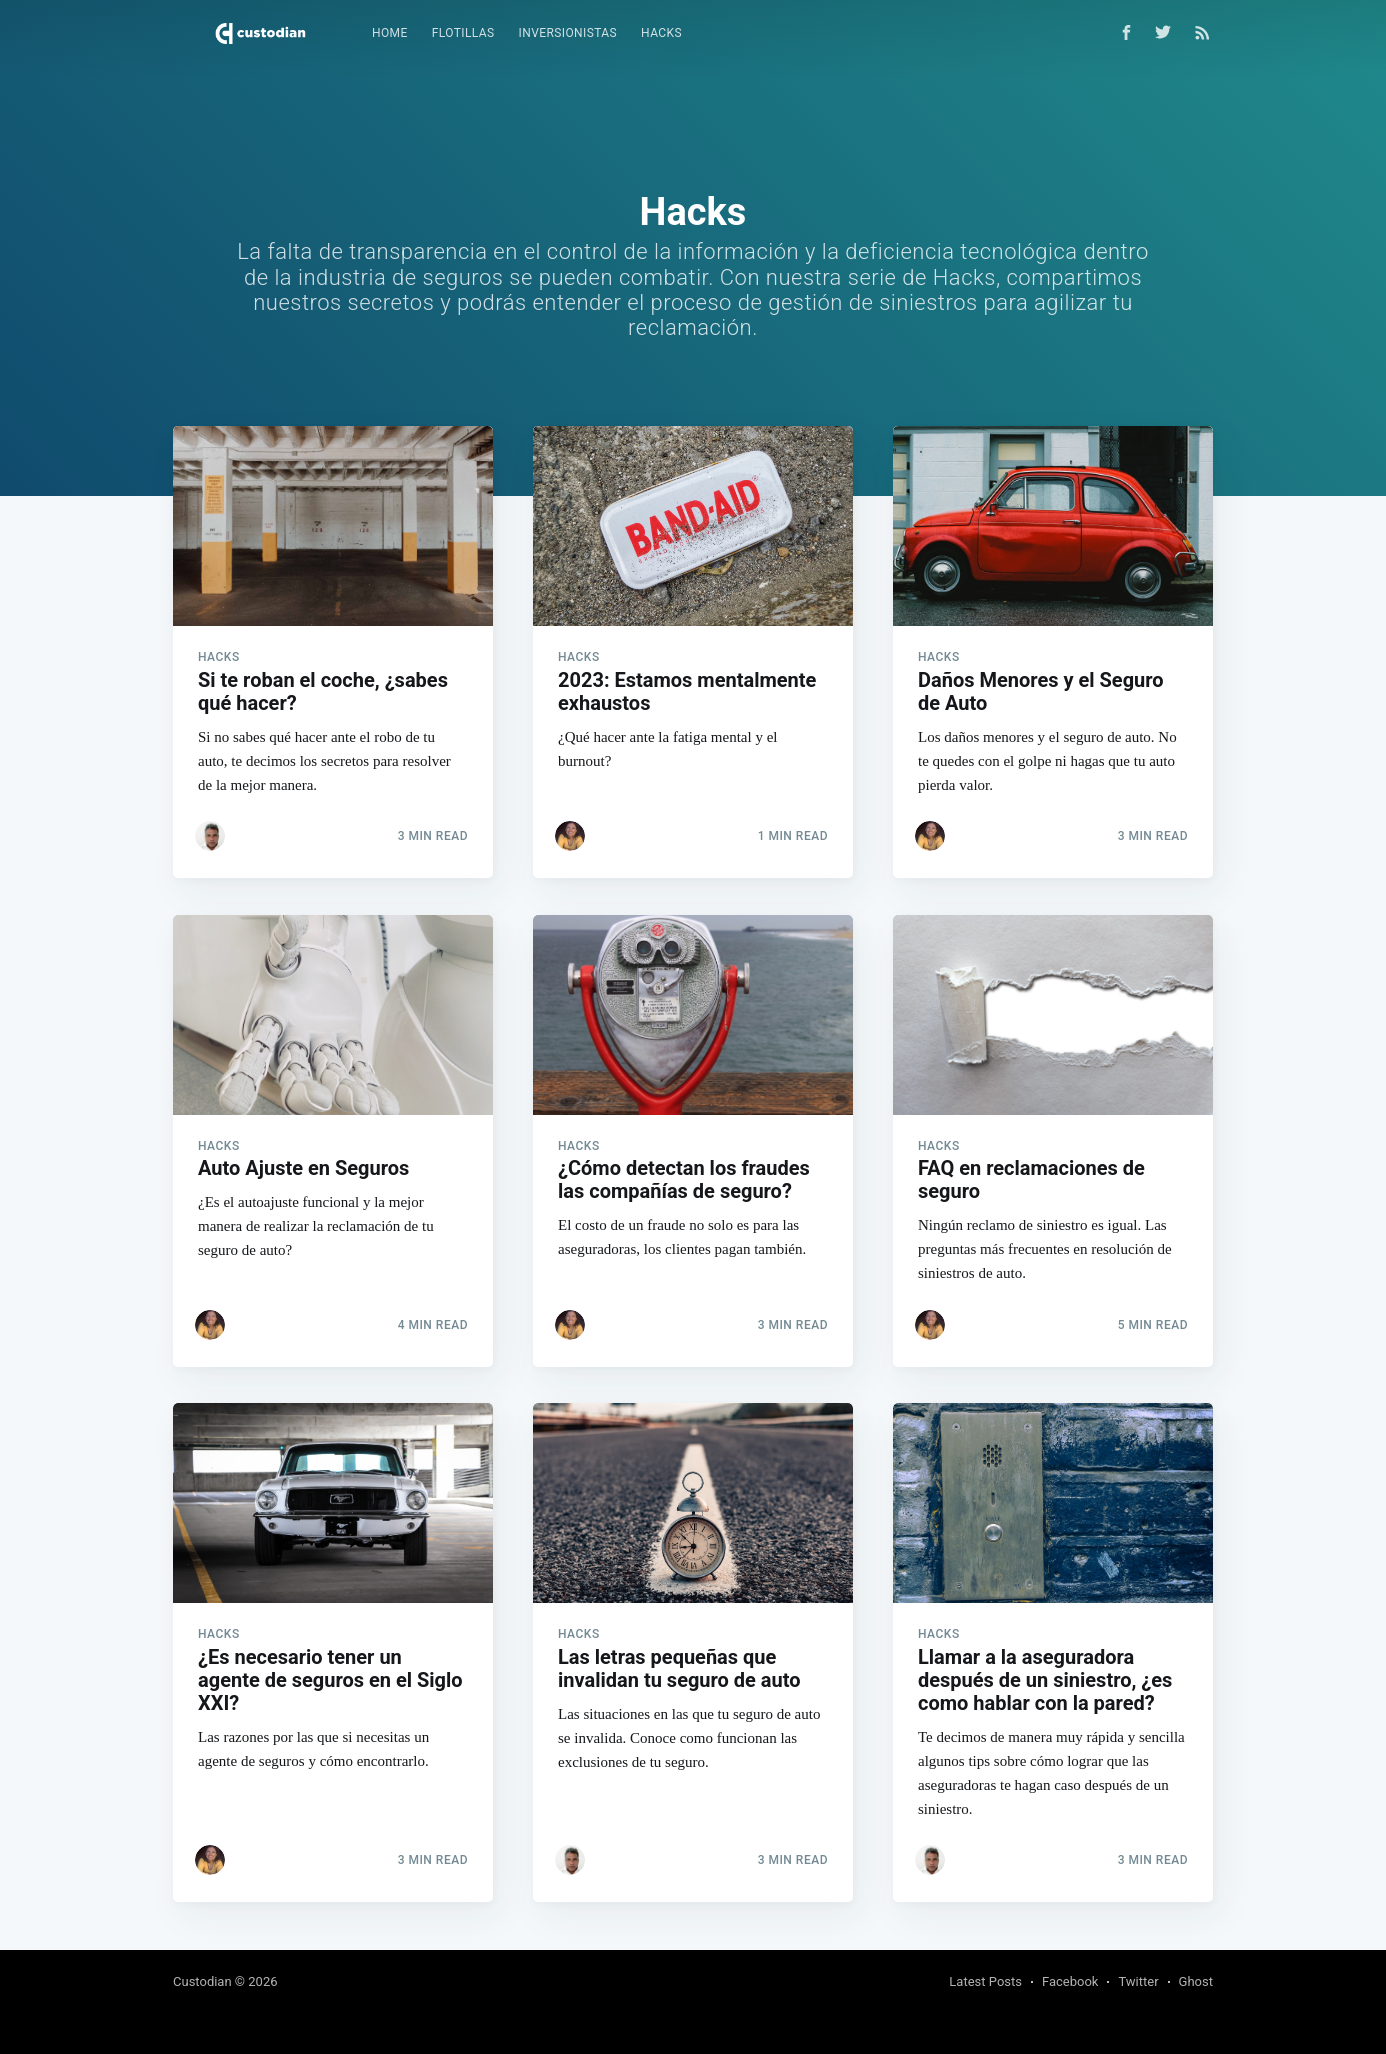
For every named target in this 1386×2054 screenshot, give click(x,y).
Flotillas (463, 33)
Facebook (1070, 1981)
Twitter (1138, 1981)
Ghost (1196, 1981)
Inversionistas (568, 33)
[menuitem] (390, 33)
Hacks (661, 33)
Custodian (202, 1981)
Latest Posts (985, 1981)
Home (390, 33)
